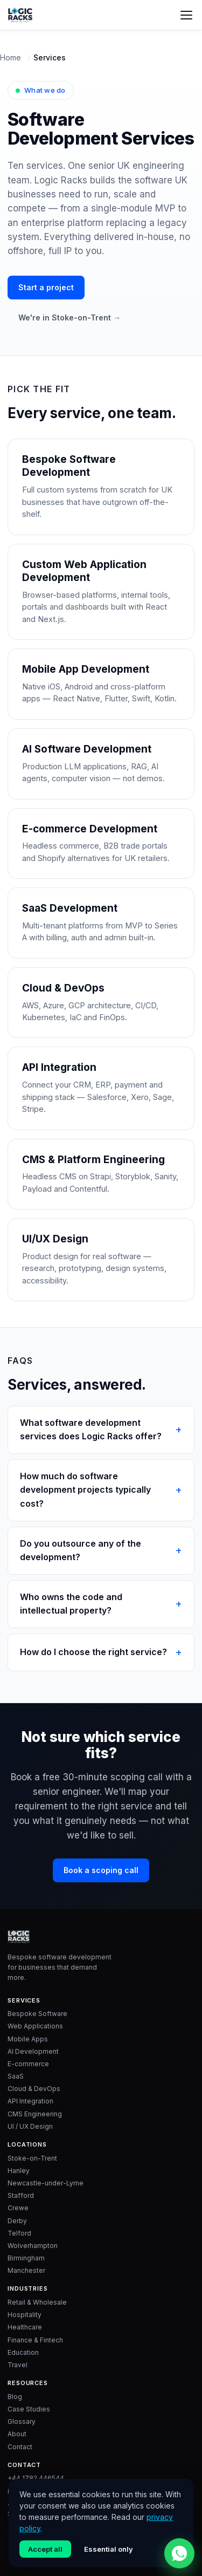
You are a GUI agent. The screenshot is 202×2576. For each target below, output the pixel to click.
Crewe (18, 2208)
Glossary (22, 2421)
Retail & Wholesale (37, 2302)
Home (10, 57)
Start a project (46, 287)
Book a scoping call (101, 1870)
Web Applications (35, 2026)
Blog (15, 2397)
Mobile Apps (28, 2039)
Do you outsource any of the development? (80, 1550)
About (17, 2434)
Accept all (45, 2549)
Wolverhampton (33, 2246)
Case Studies (29, 2409)
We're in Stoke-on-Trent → (69, 317)
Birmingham (26, 2258)
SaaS (16, 2076)
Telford (19, 2233)
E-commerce (28, 2064)
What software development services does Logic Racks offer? (91, 1429)
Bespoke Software (37, 2014)
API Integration (30, 2101)
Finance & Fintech (35, 2340)
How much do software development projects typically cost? (85, 1490)
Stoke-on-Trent (32, 2158)
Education (23, 2352)
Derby (17, 2221)
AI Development (33, 2051)
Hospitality (24, 2315)
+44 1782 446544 (36, 2478)
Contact (20, 2447)
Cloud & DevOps (34, 2089)
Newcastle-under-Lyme (45, 2183)
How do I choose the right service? (93, 1651)
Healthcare (25, 2327)
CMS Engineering (35, 2114)
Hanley (19, 2171)
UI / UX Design (30, 2126)
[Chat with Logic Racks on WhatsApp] (179, 2553)
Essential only (108, 2549)
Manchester (26, 2270)
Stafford (21, 2195)
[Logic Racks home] (20, 15)
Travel (17, 2365)
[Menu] (186, 15)
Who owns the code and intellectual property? (71, 1603)
